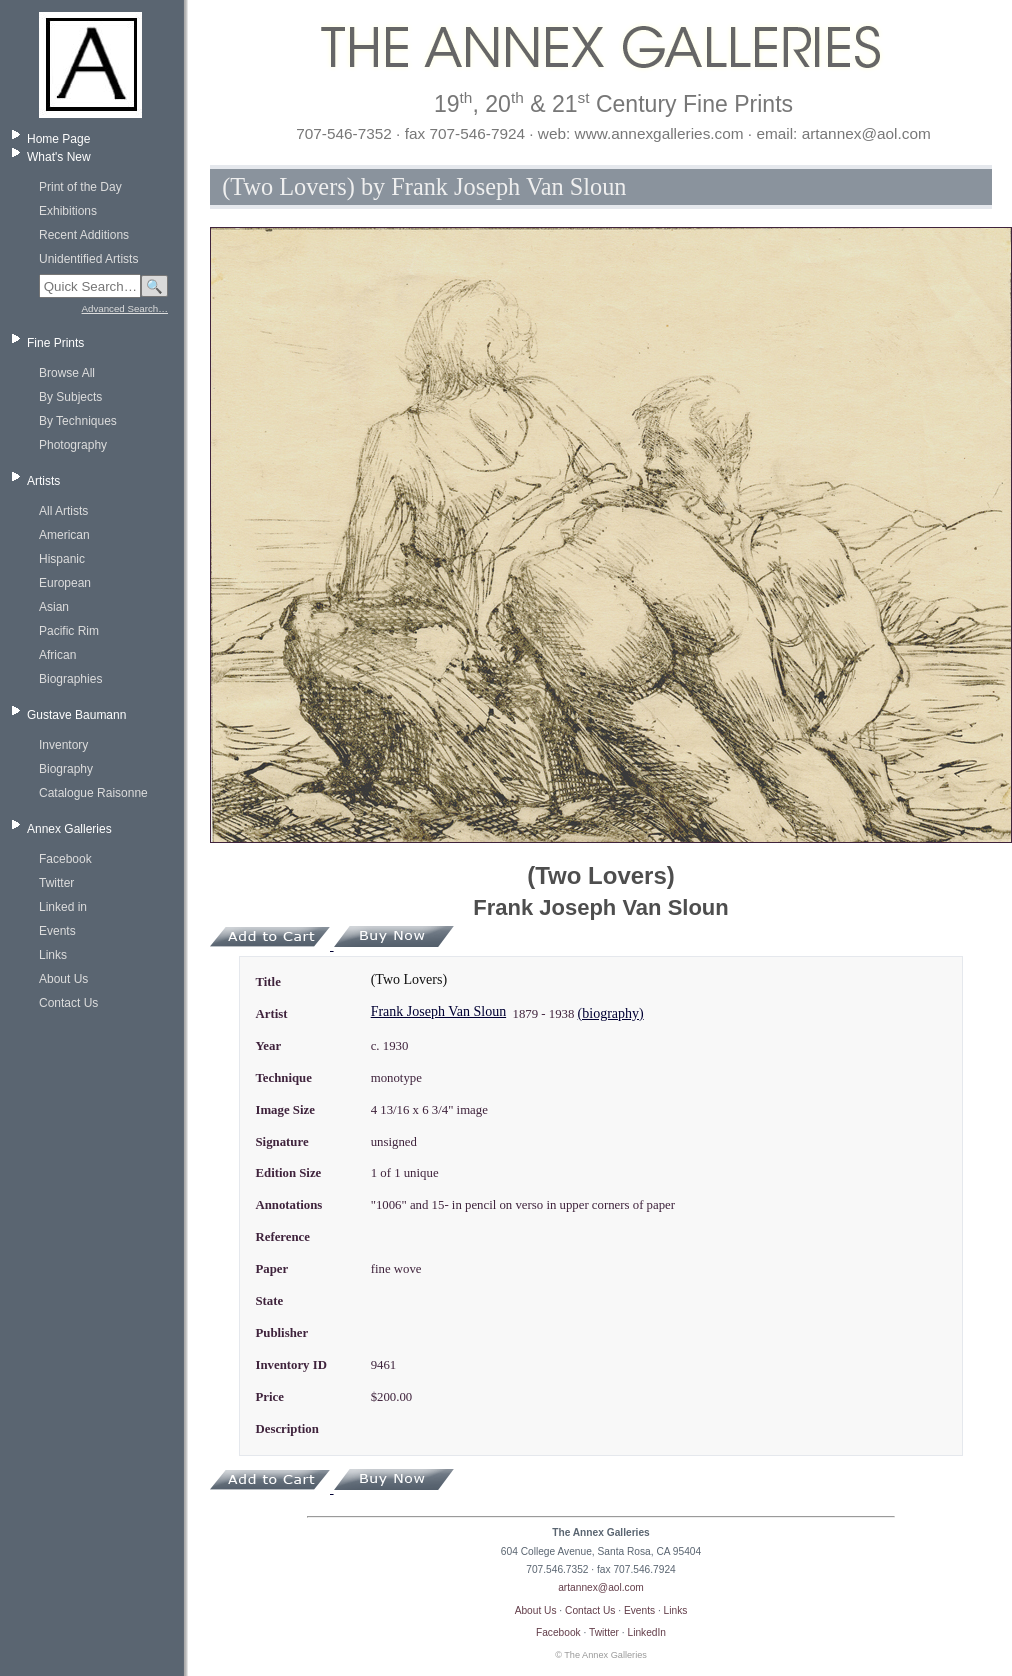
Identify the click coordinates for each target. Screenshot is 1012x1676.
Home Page (58, 139)
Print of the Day (80, 187)
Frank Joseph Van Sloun (438, 1011)
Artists (43, 481)
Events (57, 931)
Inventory (63, 745)
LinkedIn (647, 1632)
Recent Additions (84, 235)
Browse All (67, 373)
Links (53, 955)
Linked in (63, 907)
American (64, 535)
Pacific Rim (69, 631)
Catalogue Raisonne (93, 793)
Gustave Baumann (76, 715)
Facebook (65, 859)
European (65, 583)
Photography (73, 445)
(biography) (611, 1013)
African (57, 655)
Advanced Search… (125, 308)
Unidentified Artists (88, 259)
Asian (54, 607)
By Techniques (78, 421)
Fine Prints (55, 343)
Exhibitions (68, 211)
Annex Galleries (69, 829)
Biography (66, 769)
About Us (63, 979)
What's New (59, 157)
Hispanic (62, 559)
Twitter (56, 883)
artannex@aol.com (601, 1587)
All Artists (63, 511)
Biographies (70, 679)
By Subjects (70, 397)
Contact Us (68, 1003)
